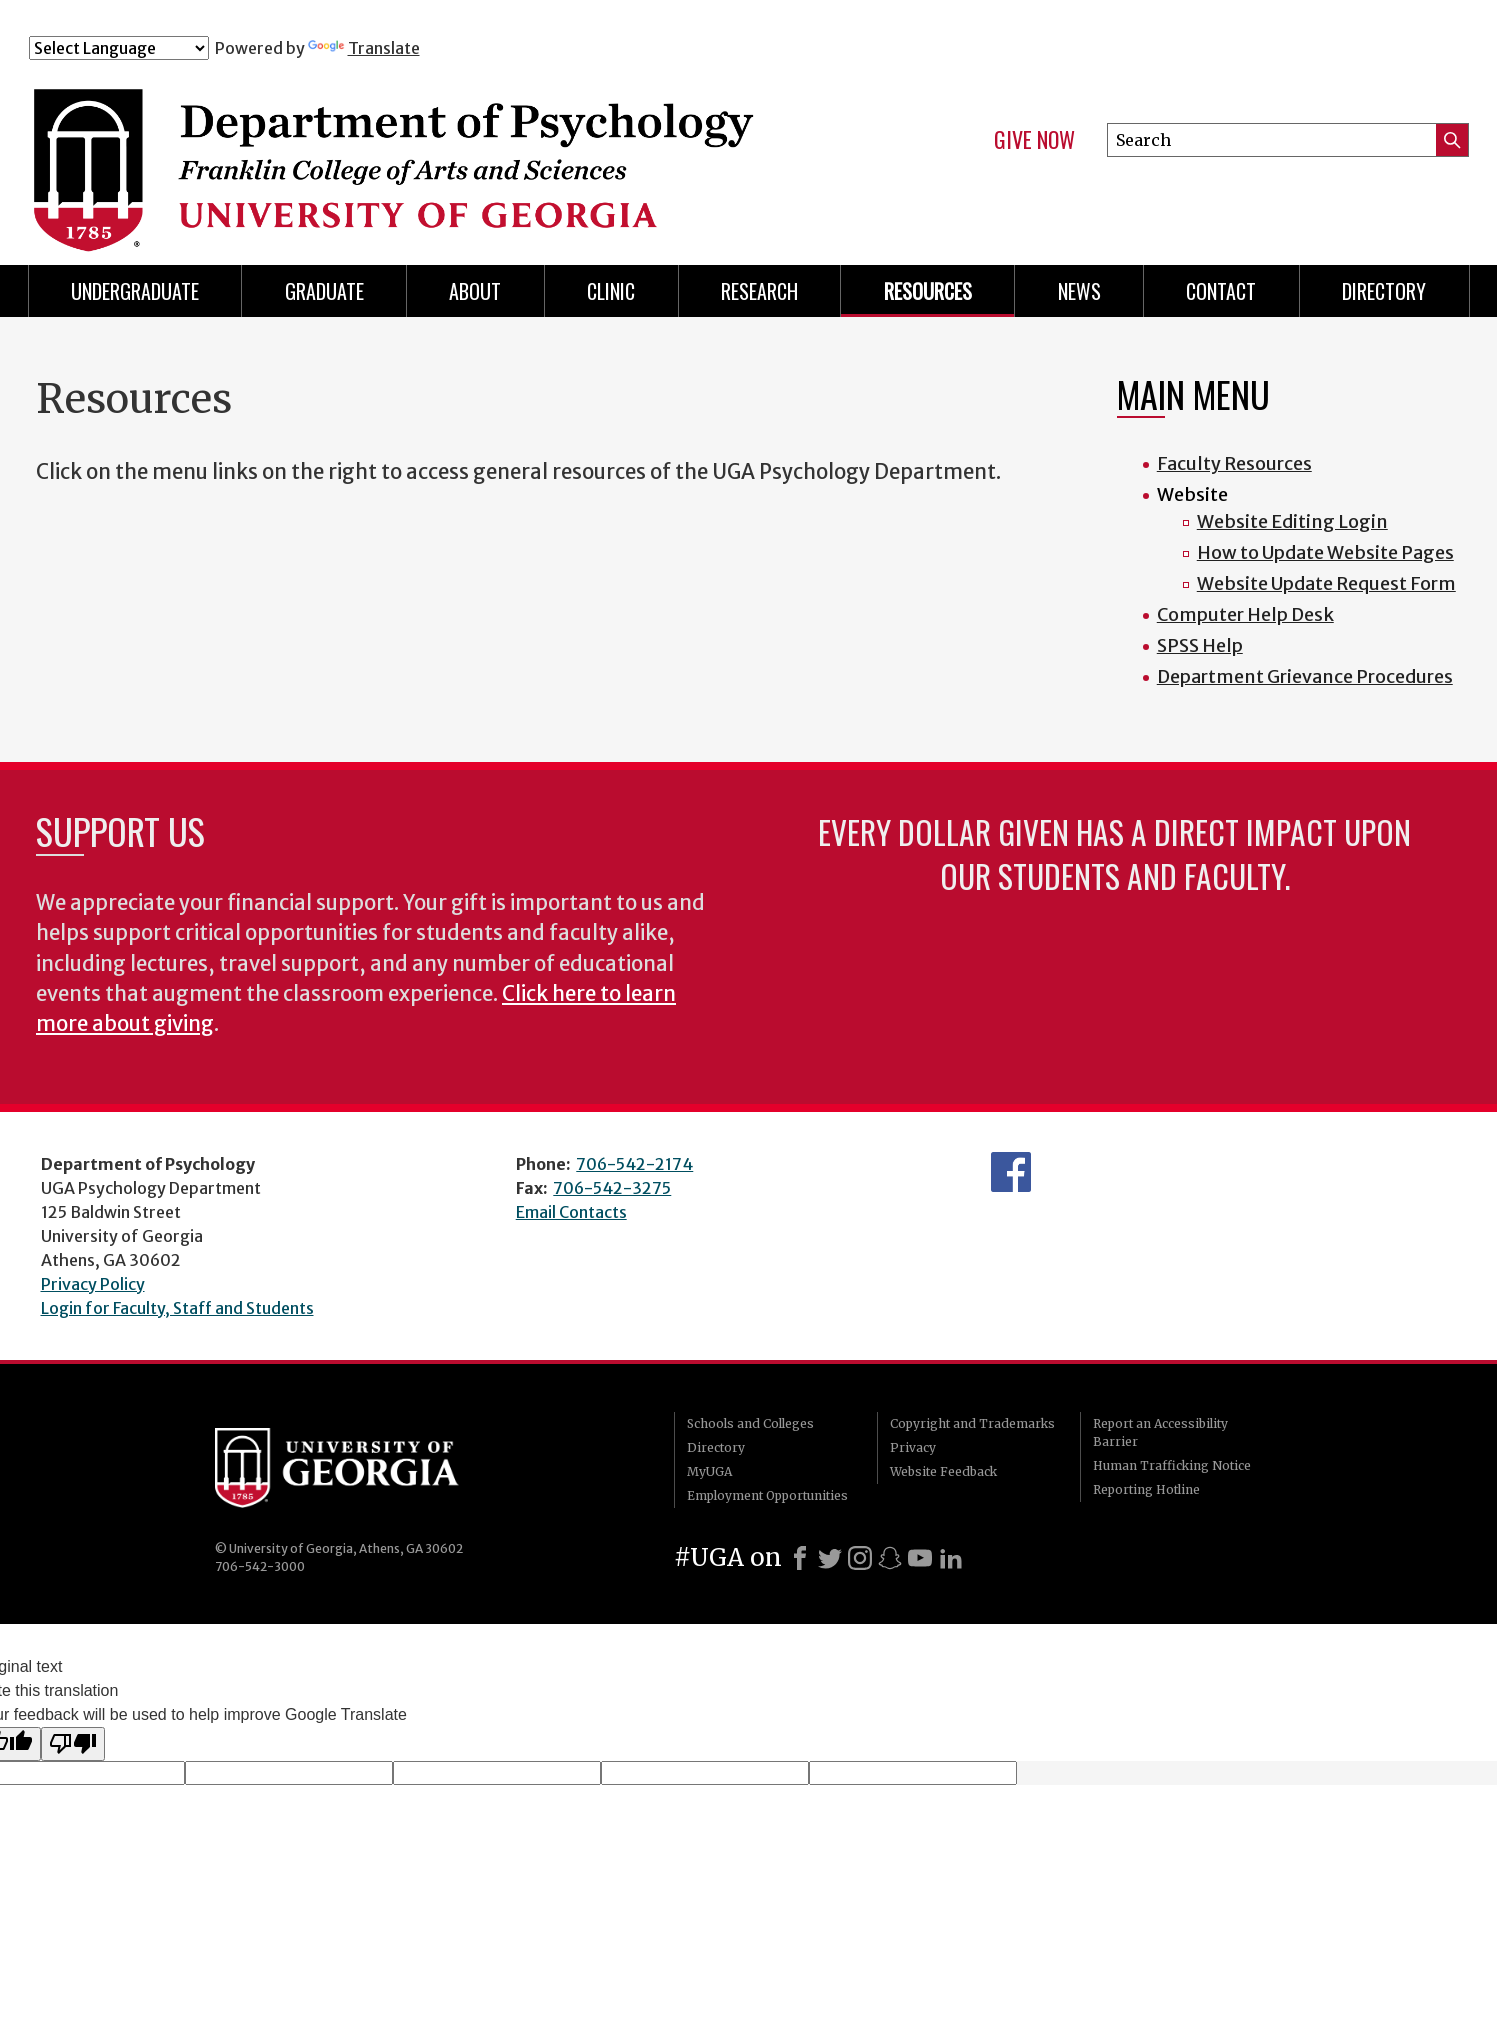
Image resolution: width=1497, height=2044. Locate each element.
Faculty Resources (1234, 463)
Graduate (324, 291)
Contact (1221, 291)
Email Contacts (571, 1212)
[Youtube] (920, 1558)
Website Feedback (943, 1471)
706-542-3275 (612, 1188)
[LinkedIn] (951, 1558)
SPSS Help (1200, 645)
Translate (364, 48)
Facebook (1011, 1172)
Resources (928, 291)
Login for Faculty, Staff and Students (177, 1308)
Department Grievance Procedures (1305, 676)
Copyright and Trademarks (972, 1423)
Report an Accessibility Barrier (1160, 1432)
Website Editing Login (1292, 521)
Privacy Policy (93, 1284)
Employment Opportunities (767, 1495)
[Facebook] (800, 1558)
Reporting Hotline (1146, 1489)
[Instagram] (860, 1558)
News (1079, 291)
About (475, 291)
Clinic (611, 291)
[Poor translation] (73, 1744)
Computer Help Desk (1245, 614)
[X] (830, 1558)
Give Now (1034, 140)
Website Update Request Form (1326, 583)
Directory (716, 1447)
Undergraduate (135, 291)
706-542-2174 (634, 1164)
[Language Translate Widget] (119, 48)
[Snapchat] (890, 1558)
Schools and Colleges (750, 1423)
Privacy (913, 1447)
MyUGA (709, 1471)
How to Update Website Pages (1325, 552)
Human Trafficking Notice (1172, 1465)
